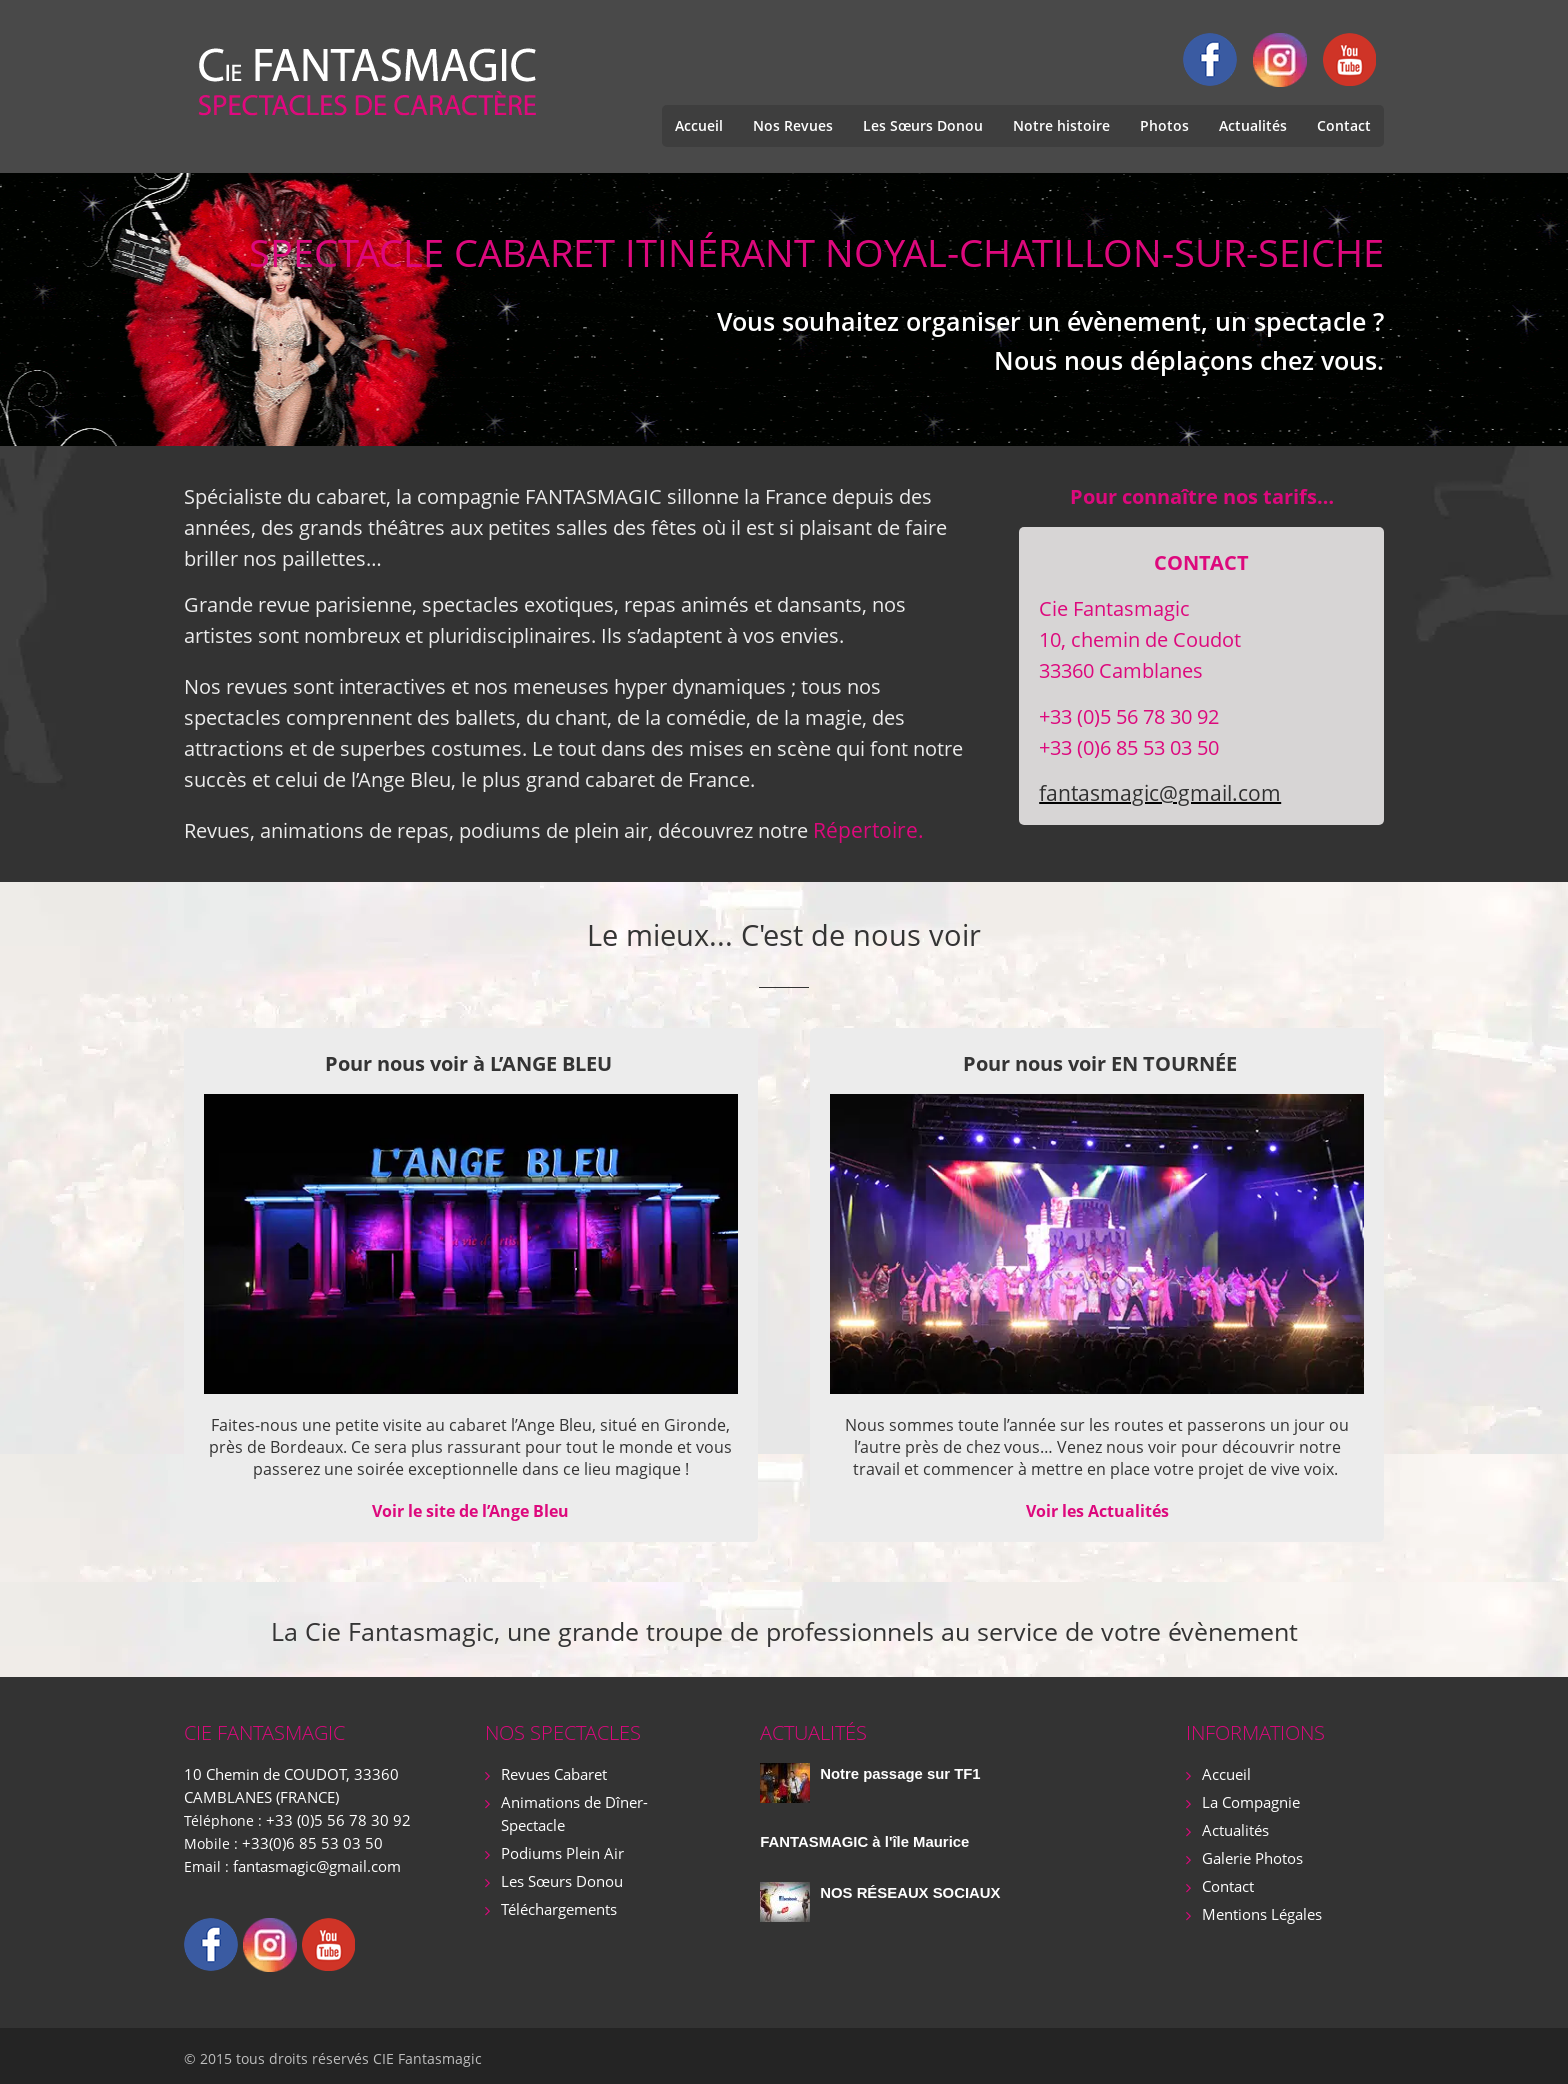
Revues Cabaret (553, 1772)
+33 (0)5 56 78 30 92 (332, 1816)
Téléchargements (558, 1902)
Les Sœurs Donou (923, 125)
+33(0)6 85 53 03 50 (306, 1838)
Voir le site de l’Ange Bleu (470, 1510)
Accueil (699, 125)
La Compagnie (1249, 1799)
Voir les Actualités (1097, 1510)
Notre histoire (1061, 125)
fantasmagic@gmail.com (1153, 793)
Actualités (1253, 125)
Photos (1164, 125)
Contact (1344, 125)
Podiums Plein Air (560, 1848)
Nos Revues (793, 125)
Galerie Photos (1250, 1853)
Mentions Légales (1260, 1907)
